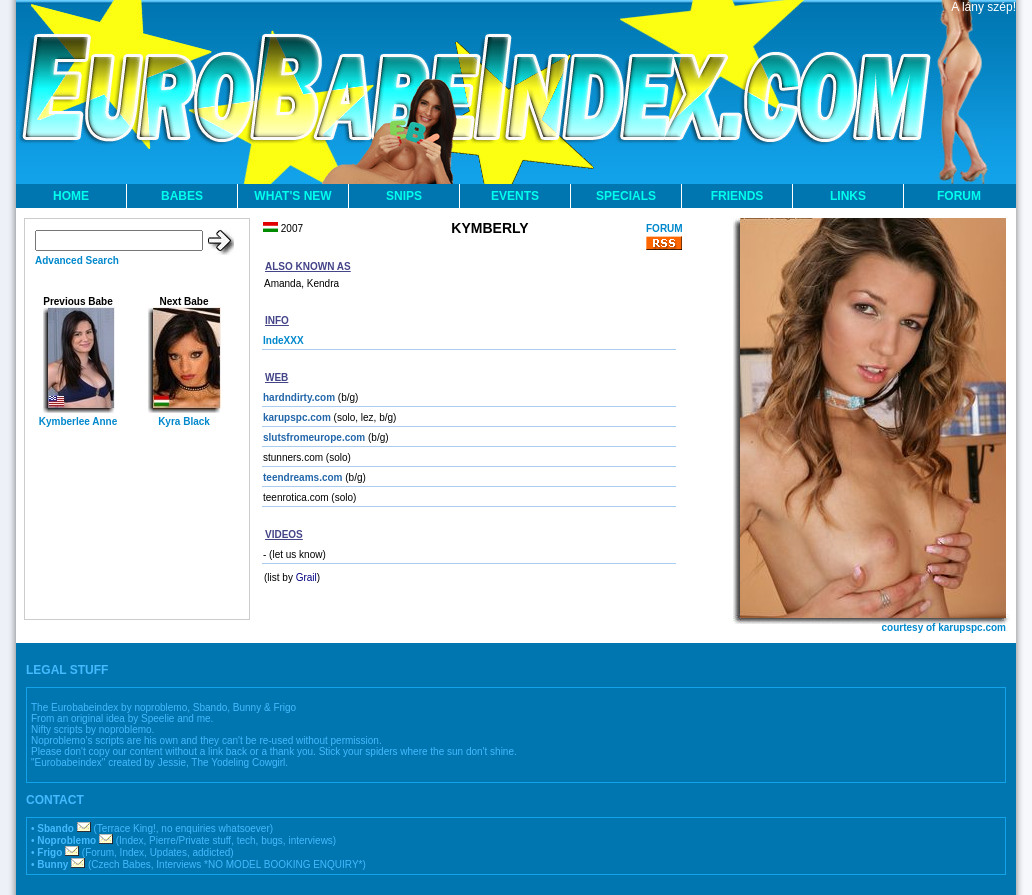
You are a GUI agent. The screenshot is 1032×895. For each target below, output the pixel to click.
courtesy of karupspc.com (944, 627)
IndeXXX (283, 340)
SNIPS (404, 196)
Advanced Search (77, 260)
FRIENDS (737, 196)
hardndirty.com (299, 397)
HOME (71, 196)
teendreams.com (302, 477)
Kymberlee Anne (78, 421)
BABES (182, 196)
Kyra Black (184, 421)
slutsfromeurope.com (314, 437)
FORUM (959, 196)
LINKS (848, 196)
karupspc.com (297, 417)
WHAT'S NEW (292, 196)
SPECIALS (626, 196)
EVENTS (515, 196)
